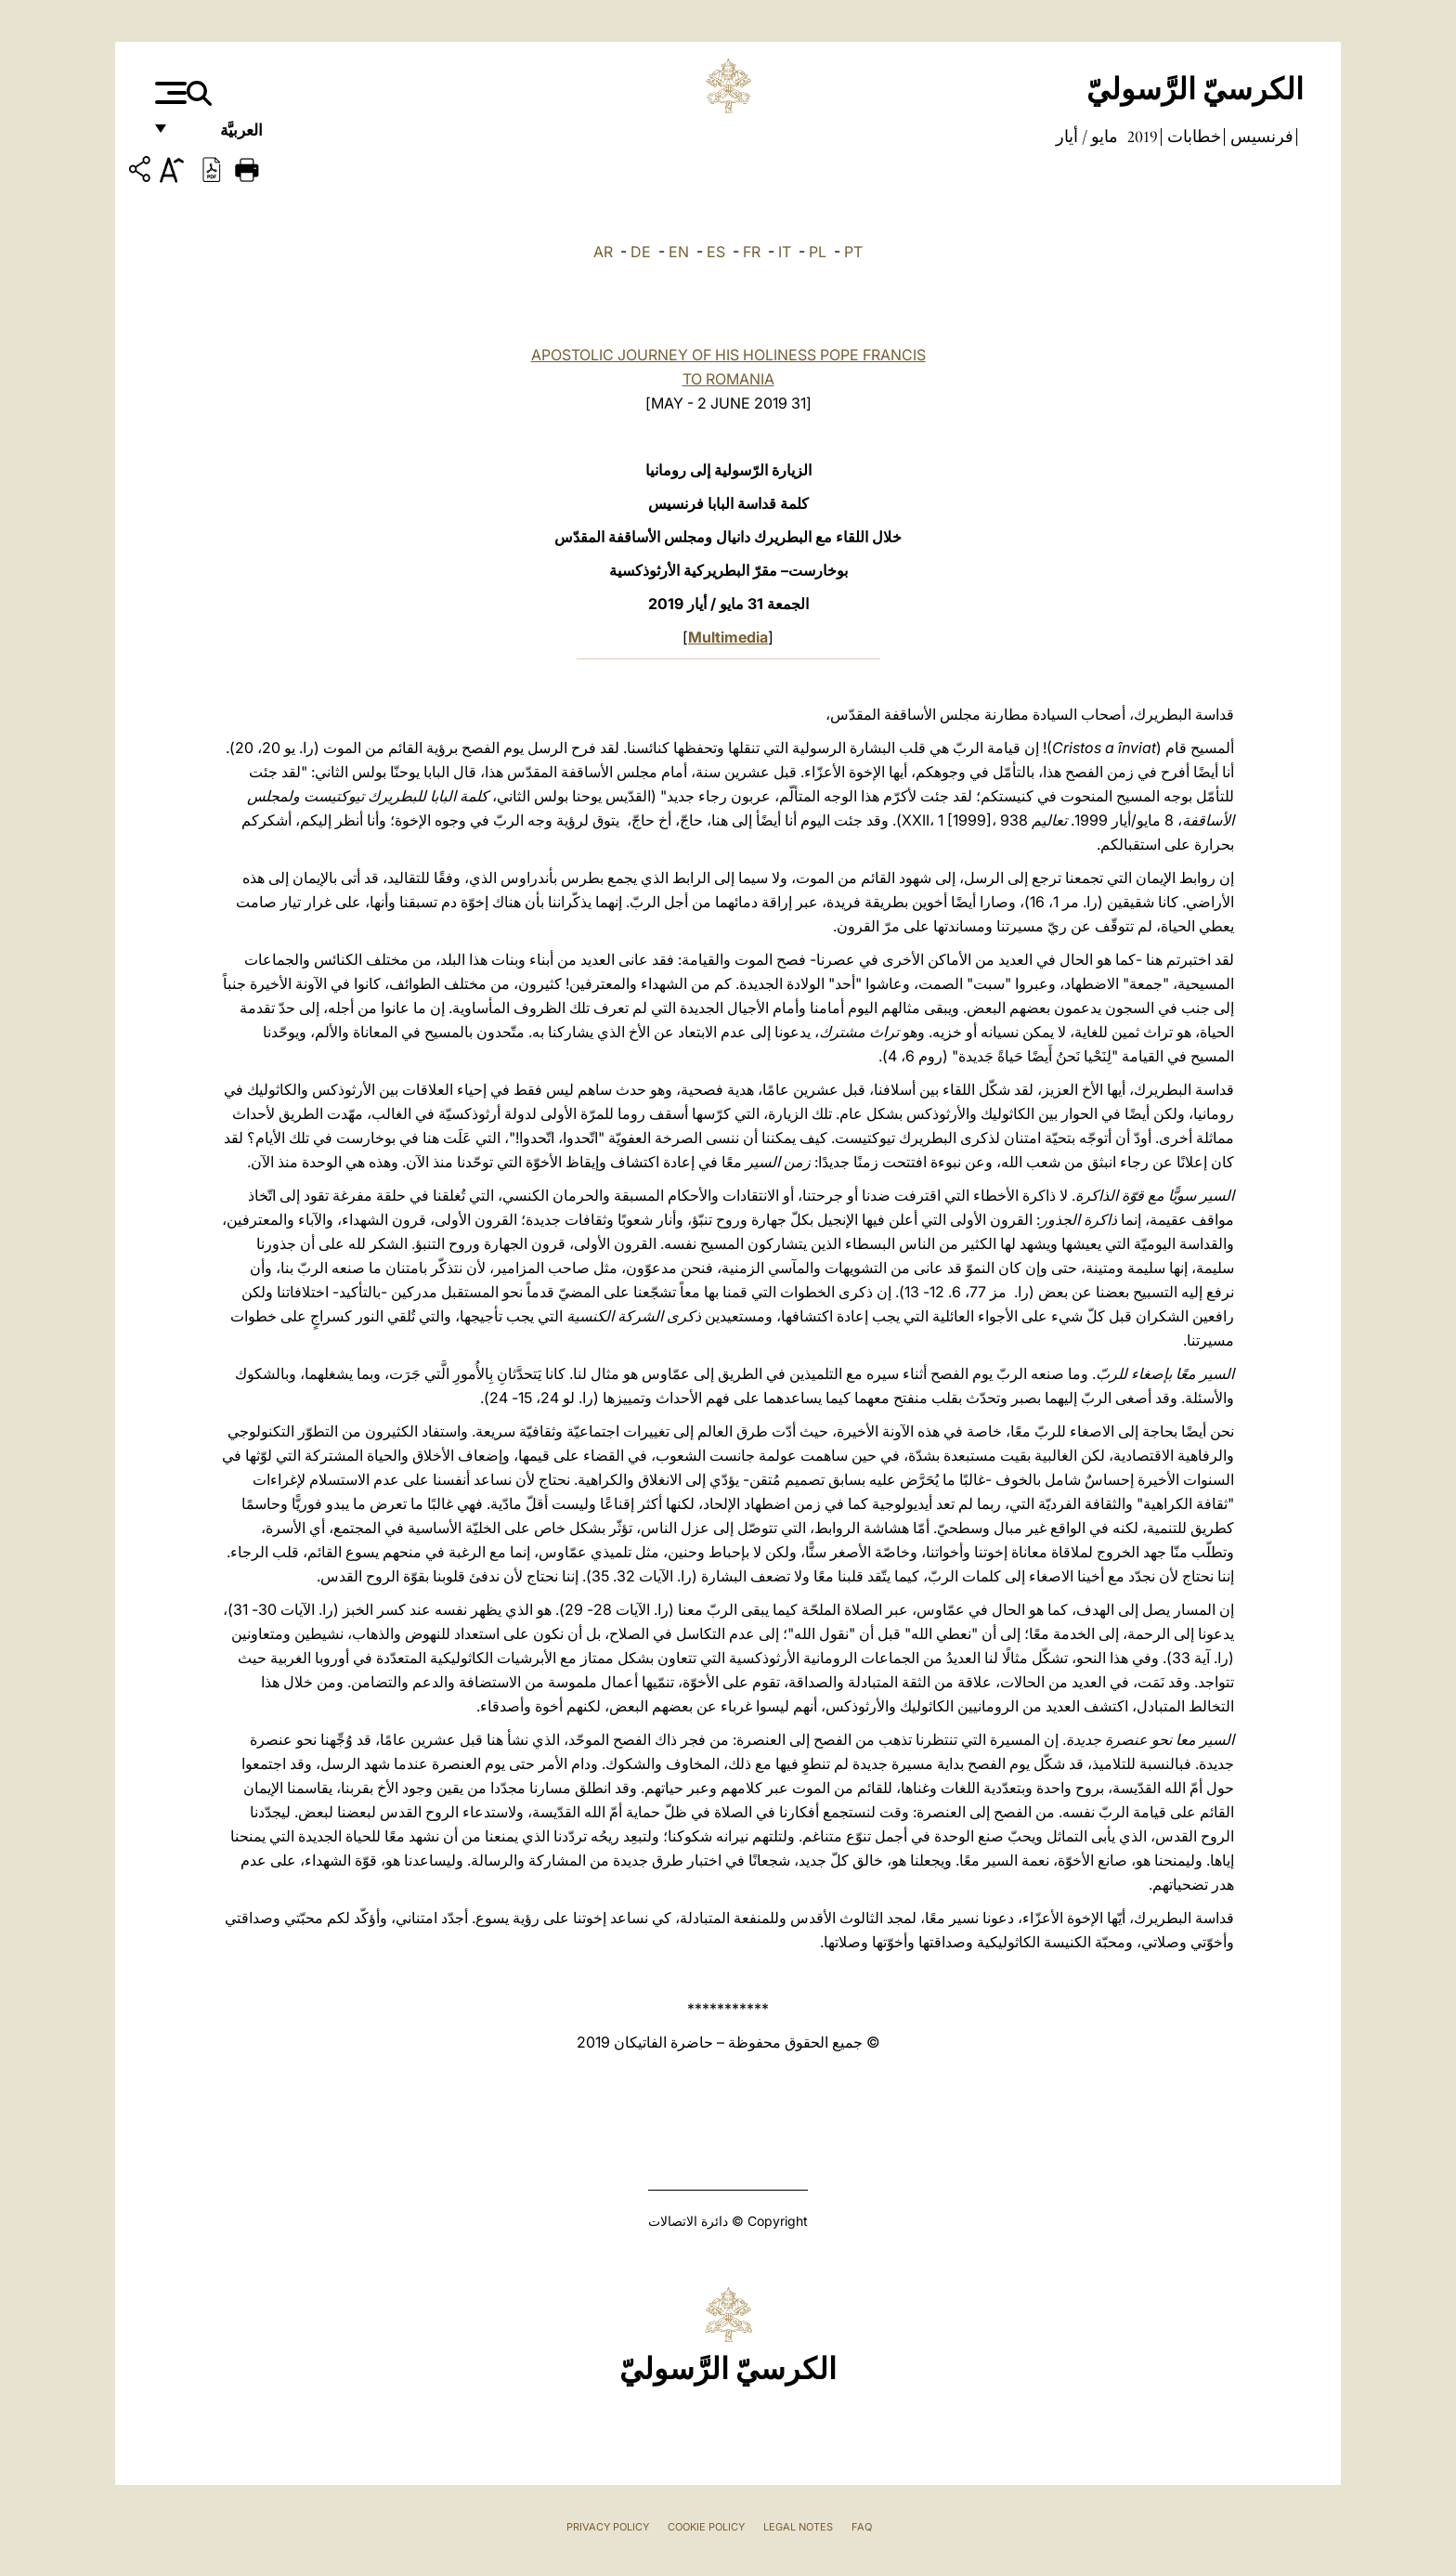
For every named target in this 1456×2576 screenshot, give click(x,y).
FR (751, 251)
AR (603, 251)
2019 (1141, 136)
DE (640, 251)
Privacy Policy (607, 2526)
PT (853, 251)
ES (716, 251)
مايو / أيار (1087, 136)
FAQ (862, 2526)
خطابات (1192, 136)
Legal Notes (798, 2526)
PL (817, 251)
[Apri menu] (168, 93)
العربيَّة (221, 137)
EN (679, 251)
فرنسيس (1260, 136)
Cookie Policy (706, 2526)
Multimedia (728, 637)
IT (784, 251)
